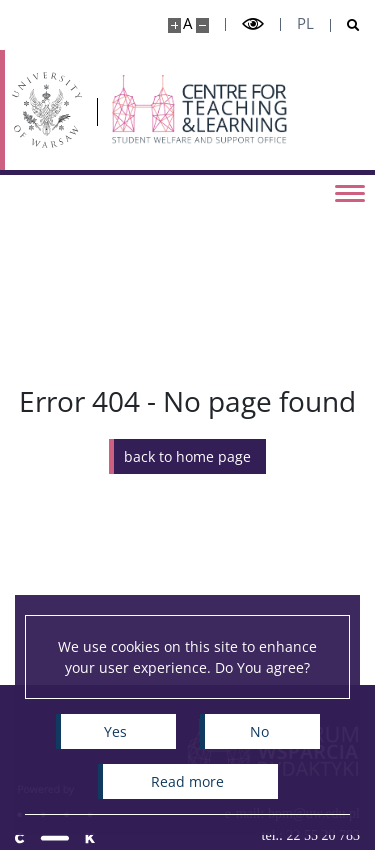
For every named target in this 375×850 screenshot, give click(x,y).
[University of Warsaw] (47, 110)
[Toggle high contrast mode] (253, 24)
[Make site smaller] (202, 25)
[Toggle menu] (350, 192)
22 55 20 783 (324, 835)
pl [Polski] (305, 23)
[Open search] (345, 25)
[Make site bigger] (174, 25)
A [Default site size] (187, 23)
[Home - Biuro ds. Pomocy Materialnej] (200, 110)
